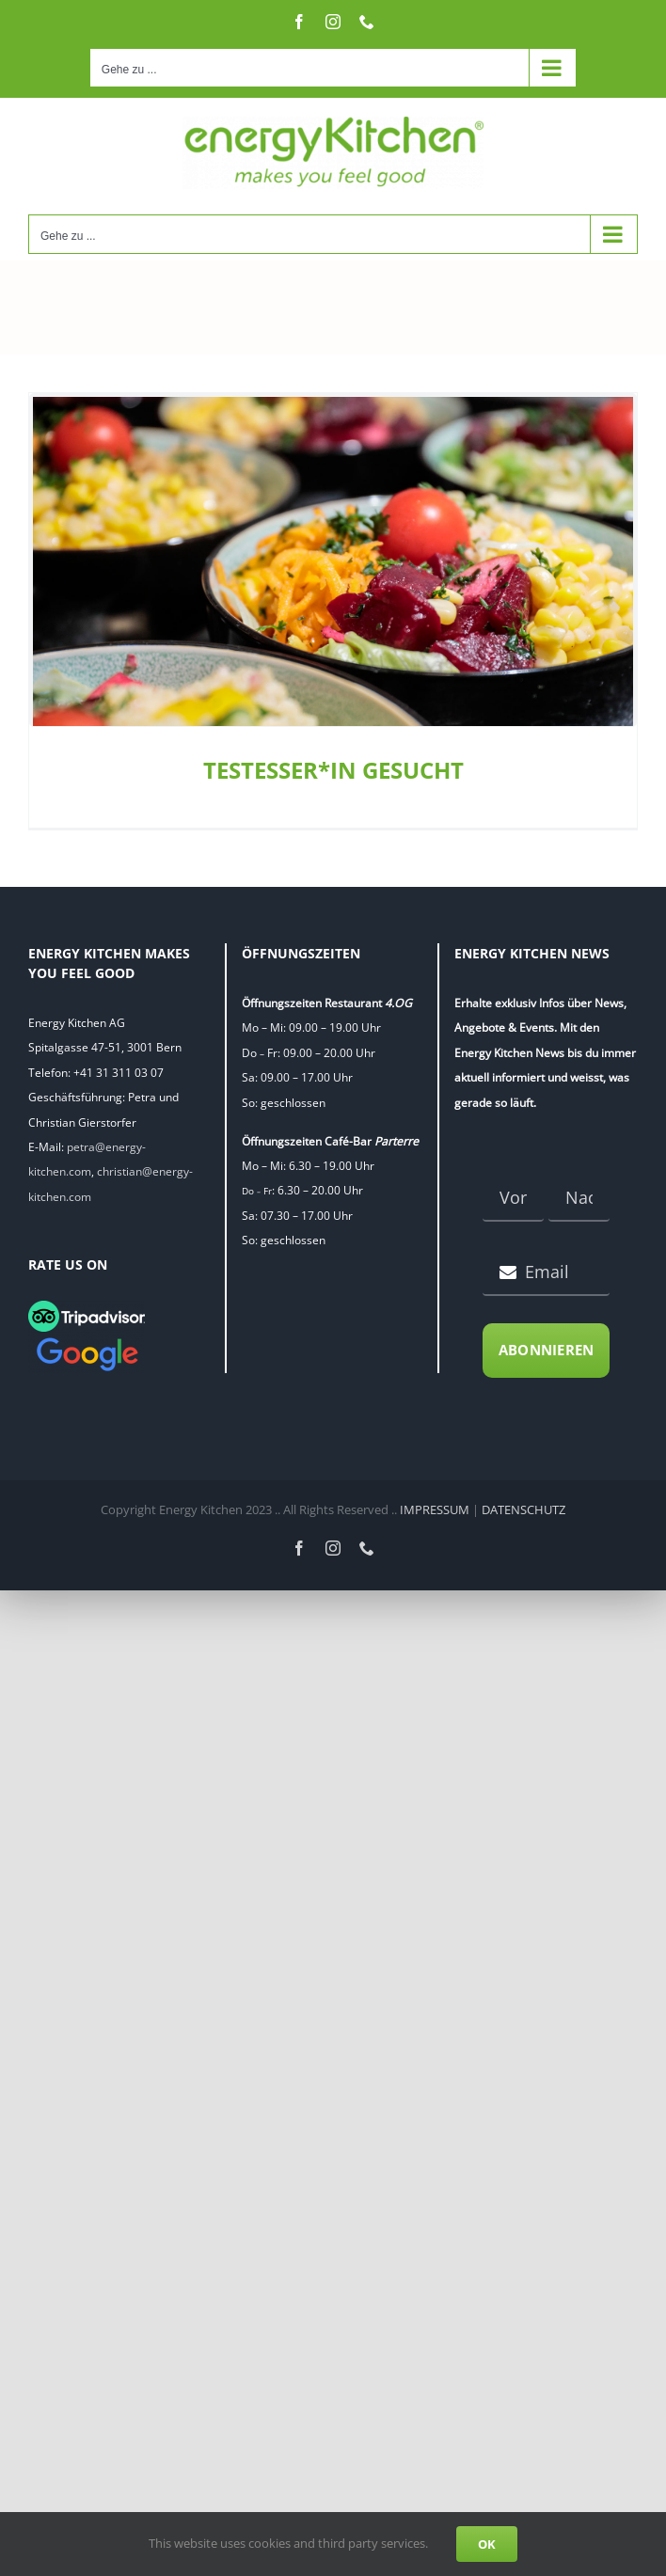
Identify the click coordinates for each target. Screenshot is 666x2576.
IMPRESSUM (434, 1509)
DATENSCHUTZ (523, 1509)
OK (487, 2544)
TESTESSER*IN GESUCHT (333, 769)
